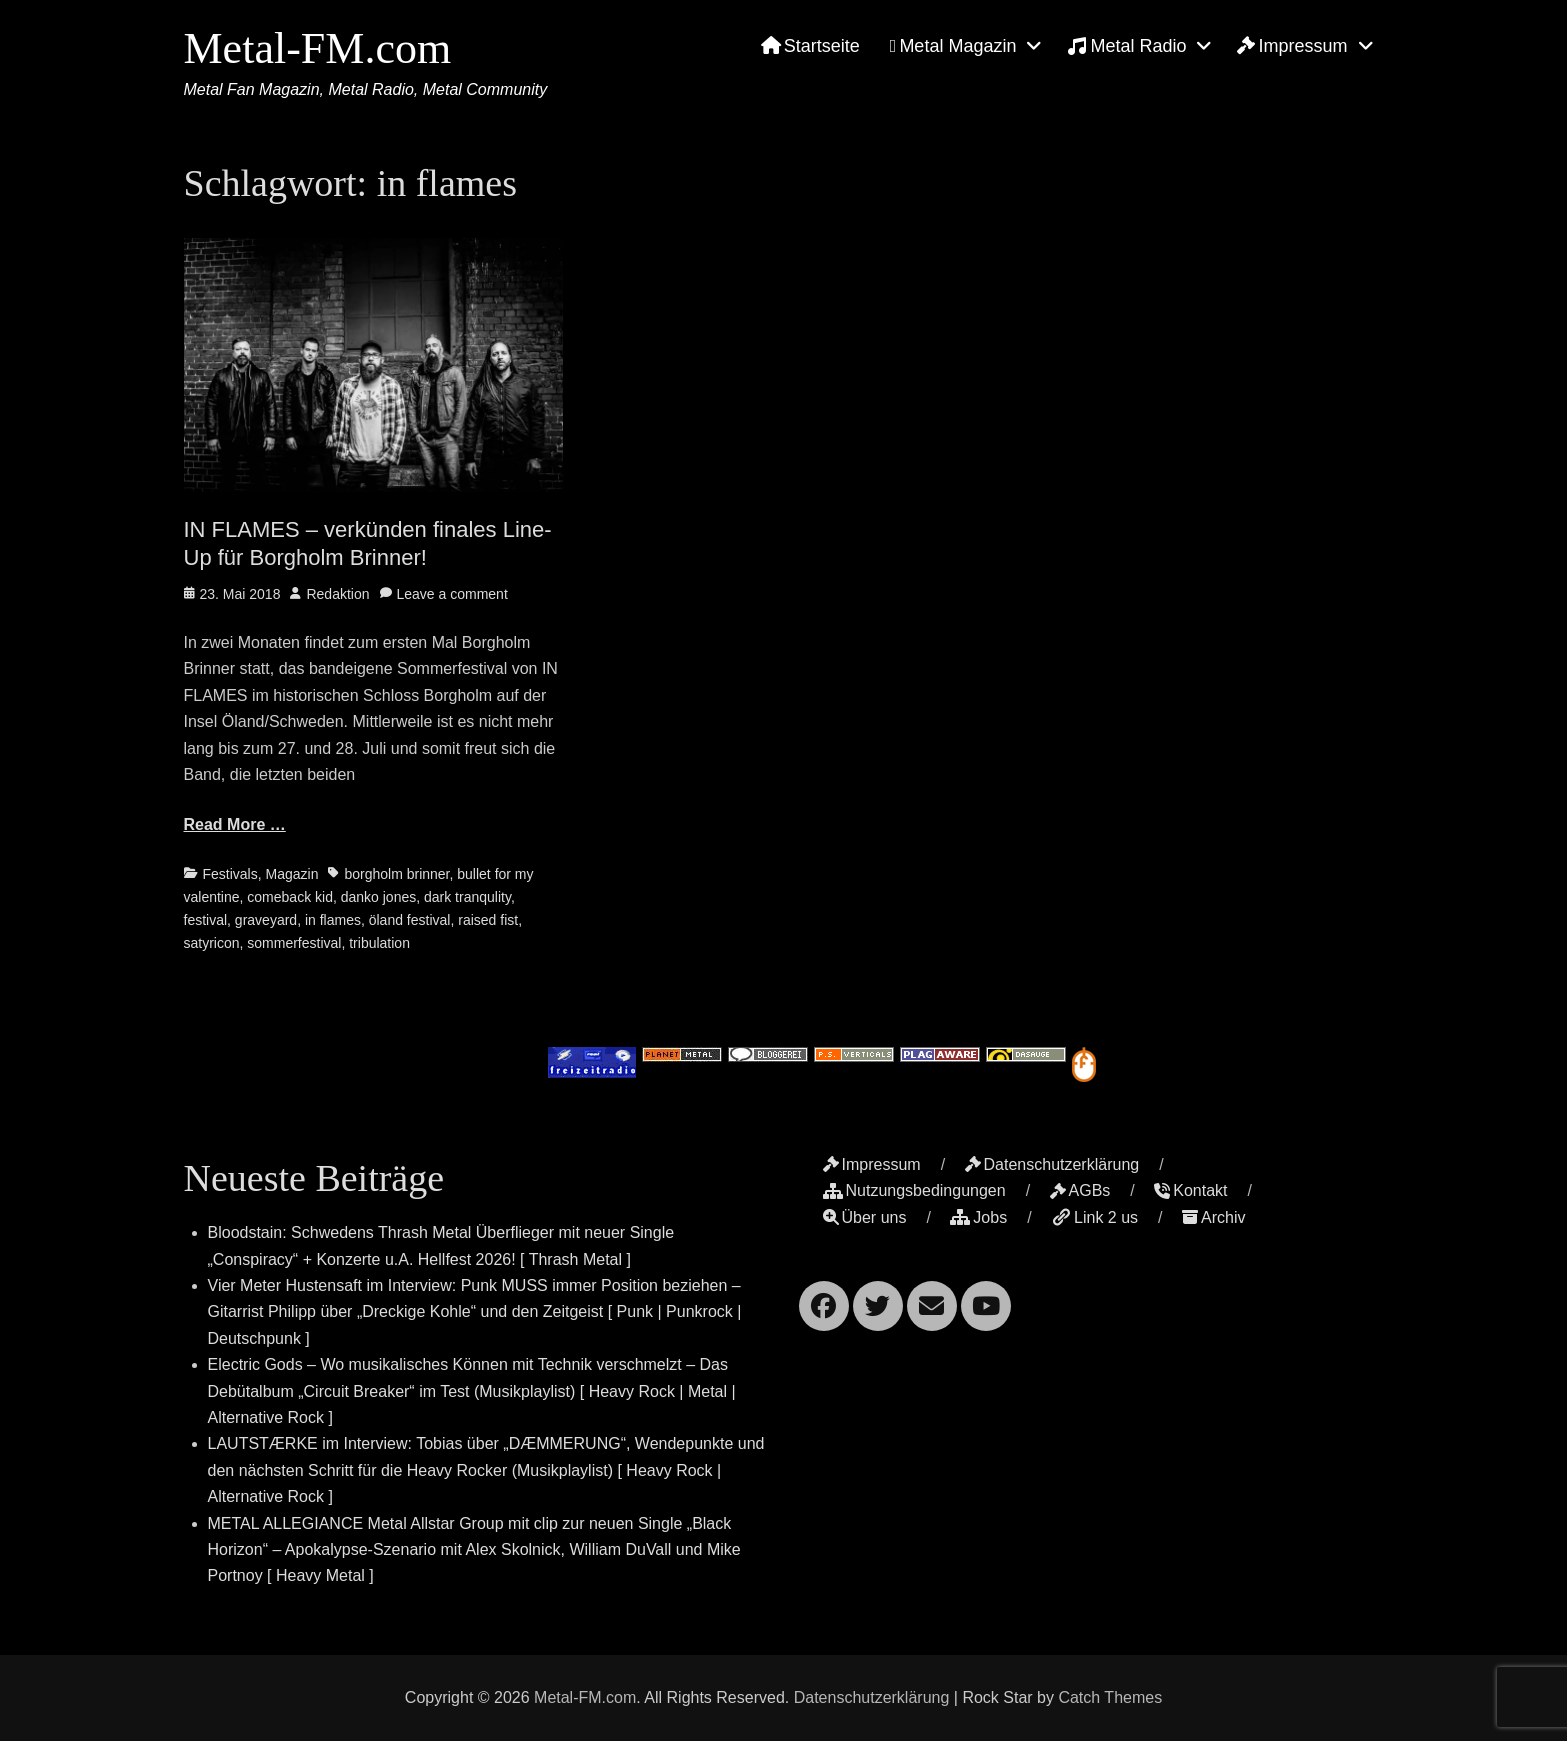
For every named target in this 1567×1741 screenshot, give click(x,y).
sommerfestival (294, 943)
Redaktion (337, 594)
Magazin (292, 874)
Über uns (865, 1217)
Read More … (235, 824)
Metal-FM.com (318, 48)
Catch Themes (1110, 1697)
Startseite (810, 46)
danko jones (379, 897)
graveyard (266, 920)
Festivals (230, 874)
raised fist (488, 920)
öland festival (410, 920)
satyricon (212, 943)
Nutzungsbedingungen (914, 1190)
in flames (333, 920)
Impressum (1292, 46)
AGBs (1080, 1190)
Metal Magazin (953, 46)
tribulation (379, 943)
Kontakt (1190, 1190)
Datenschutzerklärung (1052, 1164)
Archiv (1213, 1217)
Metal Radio (1126, 46)
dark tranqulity (467, 897)
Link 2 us (1094, 1217)
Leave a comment (452, 594)
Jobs (978, 1217)
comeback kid (290, 897)
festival (206, 920)
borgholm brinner (396, 874)
